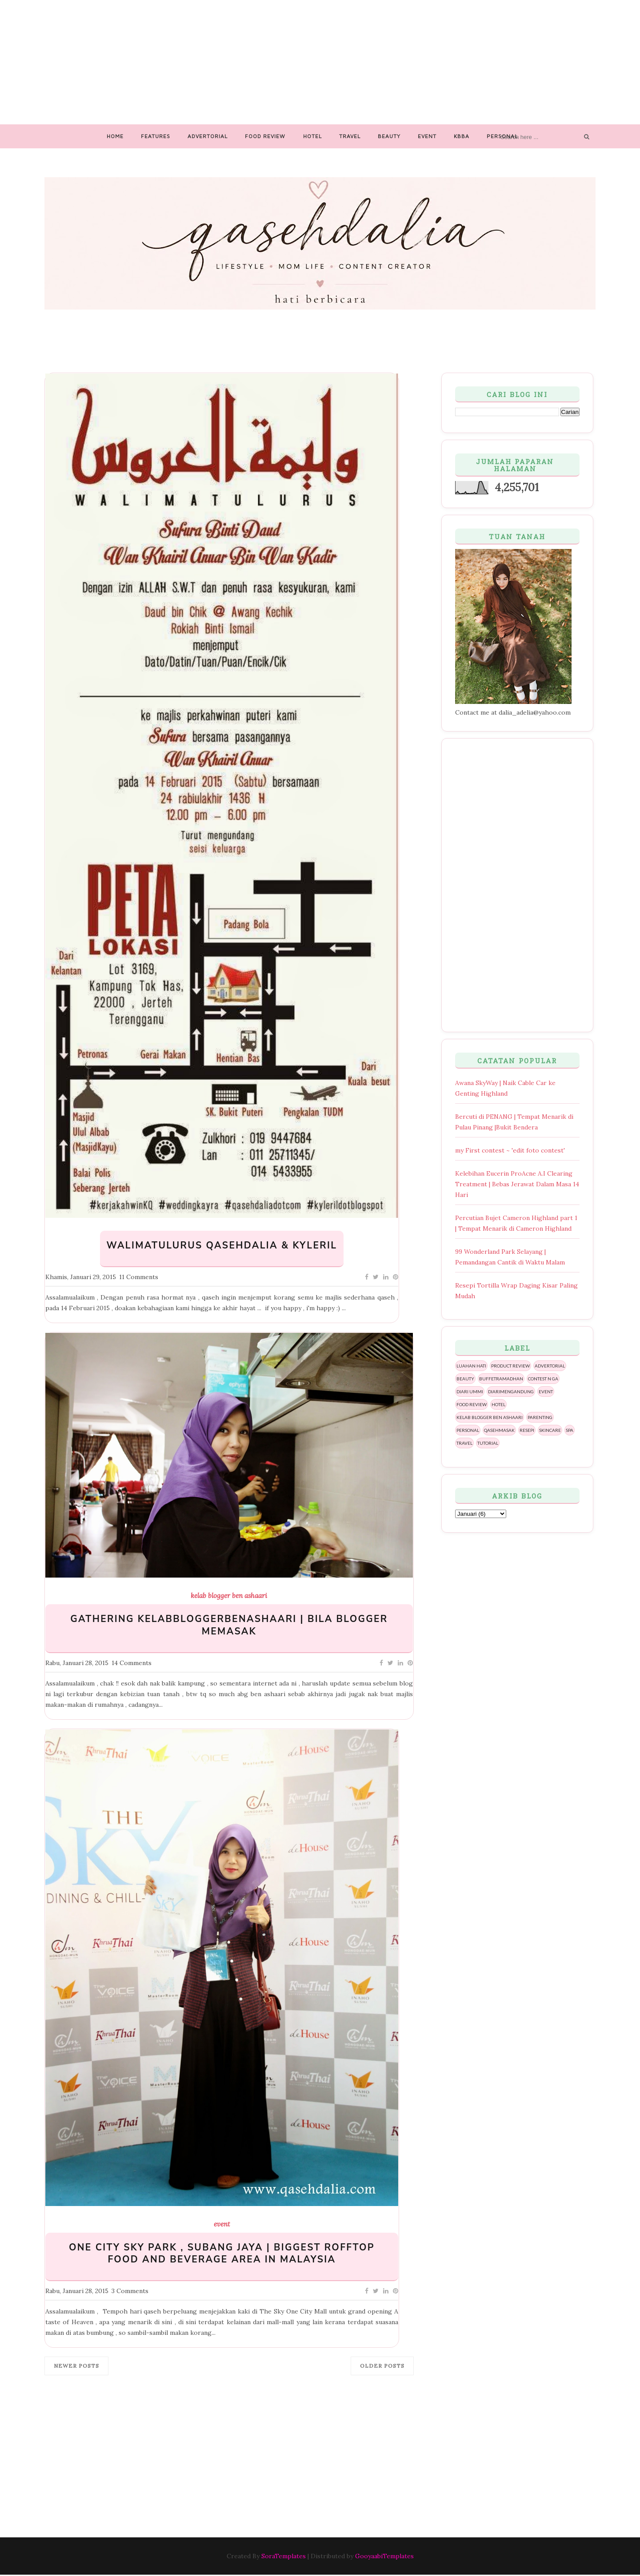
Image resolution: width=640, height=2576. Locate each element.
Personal (502, 136)
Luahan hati (471, 1365)
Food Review (265, 136)
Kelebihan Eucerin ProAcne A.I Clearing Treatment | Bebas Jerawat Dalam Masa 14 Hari (517, 1184)
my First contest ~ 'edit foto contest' (510, 1150)
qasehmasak (499, 1430)
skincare (550, 1430)
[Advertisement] (320, 62)
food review (471, 1404)
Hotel (312, 136)
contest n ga (543, 1378)
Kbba (461, 136)
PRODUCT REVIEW (510, 1365)
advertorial (550, 1365)
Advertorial (208, 136)
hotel (498, 1404)
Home (115, 136)
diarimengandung (511, 1391)
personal (467, 1430)
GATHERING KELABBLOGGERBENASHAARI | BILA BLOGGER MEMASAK (229, 1625)
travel (464, 1443)
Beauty (389, 136)
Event (427, 136)
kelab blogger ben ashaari (229, 1596)
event (222, 2224)
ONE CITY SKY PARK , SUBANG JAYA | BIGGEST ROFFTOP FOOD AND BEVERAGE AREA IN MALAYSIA (222, 2254)
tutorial (487, 1443)
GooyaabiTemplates (384, 2556)
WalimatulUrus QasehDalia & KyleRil (222, 1246)
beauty (465, 1378)
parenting (540, 1417)
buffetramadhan (501, 1378)
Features (155, 136)
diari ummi (469, 1391)
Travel (349, 136)
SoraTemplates (283, 2556)
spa (569, 1430)
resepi (527, 1430)
